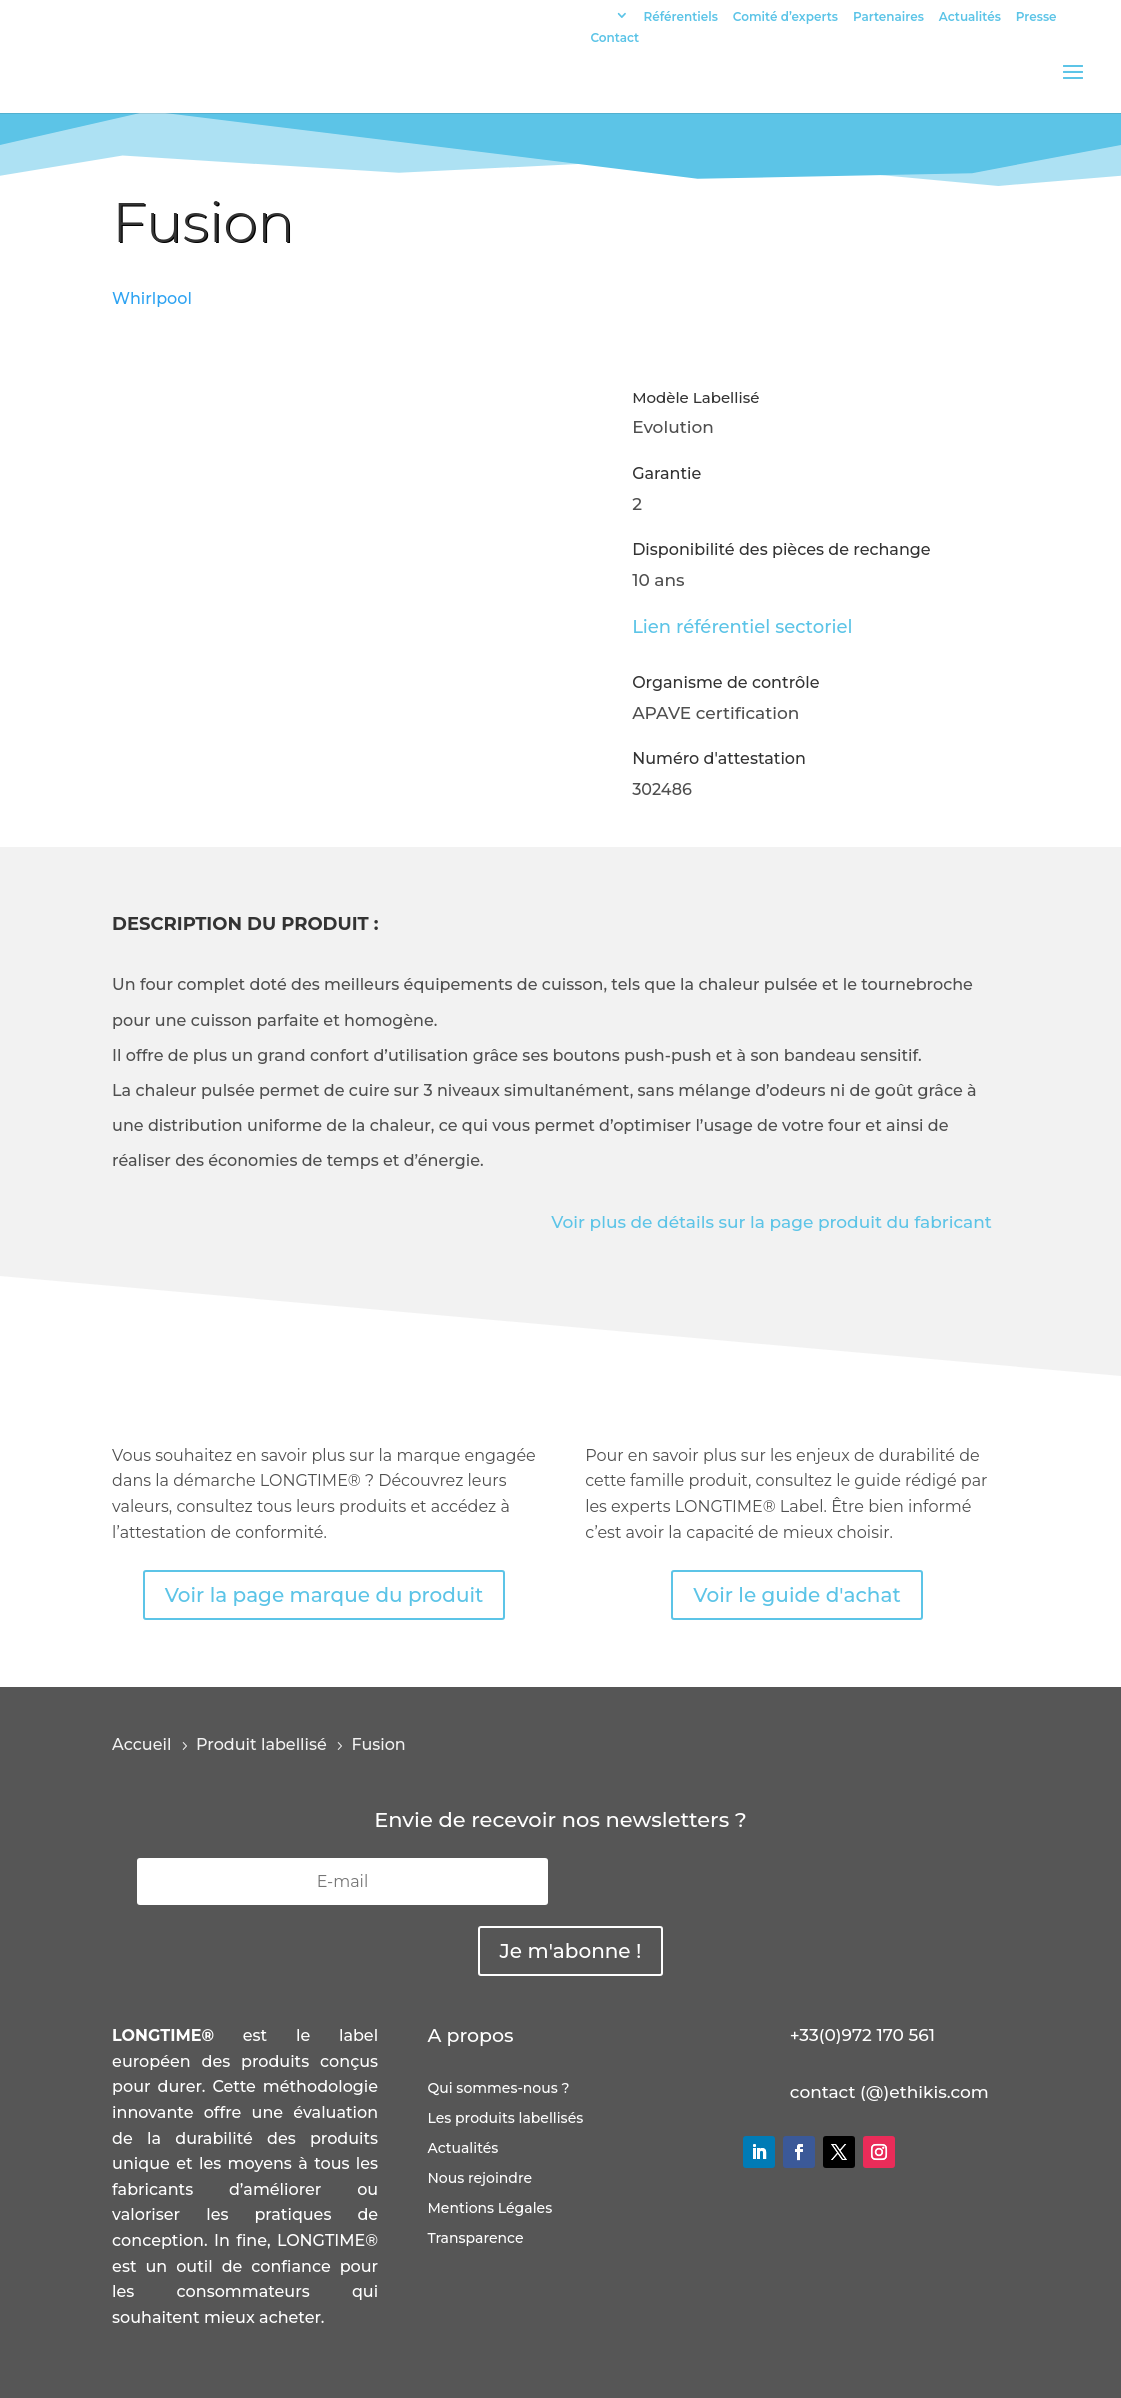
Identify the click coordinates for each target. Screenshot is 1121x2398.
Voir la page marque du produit (324, 1595)
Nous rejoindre (479, 2179)
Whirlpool (152, 298)
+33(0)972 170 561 (862, 2035)
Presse (1036, 17)
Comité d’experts (785, 17)
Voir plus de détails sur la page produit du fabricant (771, 1222)
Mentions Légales (489, 2209)
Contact (615, 38)
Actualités (970, 17)
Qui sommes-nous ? (498, 2089)
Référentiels (681, 17)
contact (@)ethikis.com (889, 2092)
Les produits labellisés (505, 2119)
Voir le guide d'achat (796, 1595)
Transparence (475, 2239)
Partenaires (888, 17)
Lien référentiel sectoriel (742, 627)
